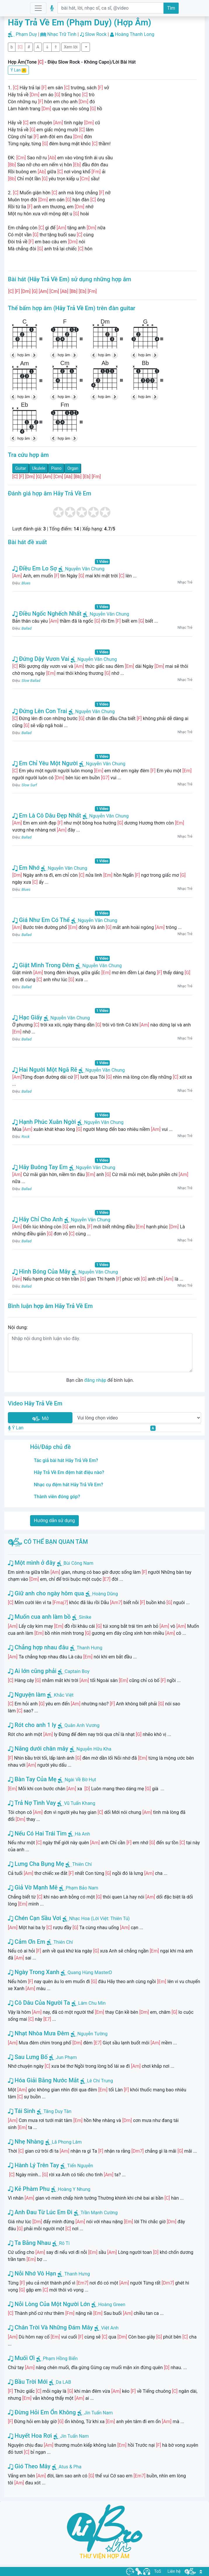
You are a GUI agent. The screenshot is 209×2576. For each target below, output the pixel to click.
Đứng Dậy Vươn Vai (40, 658)
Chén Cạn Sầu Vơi (34, 1918)
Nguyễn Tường (92, 2034)
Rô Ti (64, 2243)
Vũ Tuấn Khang (79, 1803)
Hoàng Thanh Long (134, 34)
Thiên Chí (82, 1864)
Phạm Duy (26, 34)
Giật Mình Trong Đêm (43, 965)
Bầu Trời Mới (28, 2381)
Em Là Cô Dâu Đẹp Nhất (46, 815)
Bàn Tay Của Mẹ (32, 1779)
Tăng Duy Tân (57, 2111)
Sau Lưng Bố (28, 2056)
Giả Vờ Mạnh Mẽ (33, 1887)
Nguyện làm (27, 1694)
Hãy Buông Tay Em (40, 1167)
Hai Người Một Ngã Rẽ (44, 1069)
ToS (157, 2571)
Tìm (171, 8)
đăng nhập (95, 1380)
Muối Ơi (21, 2358)
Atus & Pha (70, 2467)
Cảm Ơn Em (26, 1941)
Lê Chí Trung (100, 2080)
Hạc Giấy (27, 1017)
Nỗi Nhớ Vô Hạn (32, 2273)
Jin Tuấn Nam (98, 2413)
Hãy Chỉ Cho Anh (37, 1219)
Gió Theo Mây (29, 2466)
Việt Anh (110, 2328)
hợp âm (24, 355)
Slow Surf (29, 785)
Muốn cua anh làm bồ (39, 1616)
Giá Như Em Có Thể (41, 919)
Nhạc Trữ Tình (61, 34)
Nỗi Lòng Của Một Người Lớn (49, 2304)
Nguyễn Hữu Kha (94, 1749)
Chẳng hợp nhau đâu (38, 1647)
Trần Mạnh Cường (99, 2212)
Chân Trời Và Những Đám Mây (50, 2327)
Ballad (27, 628)
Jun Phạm (66, 2057)
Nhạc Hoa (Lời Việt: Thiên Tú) (99, 1918)
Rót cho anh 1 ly (32, 1724)
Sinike (85, 1617)
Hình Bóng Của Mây (41, 1271)
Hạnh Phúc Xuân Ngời (44, 1121)
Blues (26, 583)
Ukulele (39, 468)
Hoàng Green (111, 2304)
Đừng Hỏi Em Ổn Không (42, 2412)
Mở (40, 1418)
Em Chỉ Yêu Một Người (45, 763)
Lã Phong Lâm (67, 2142)
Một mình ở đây (31, 1562)
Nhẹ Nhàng (26, 2141)
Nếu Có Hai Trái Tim (37, 1833)
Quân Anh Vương (82, 1725)
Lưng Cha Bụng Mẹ (36, 1863)
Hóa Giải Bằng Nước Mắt (43, 2080)
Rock (26, 1136)
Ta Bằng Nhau (29, 2242)
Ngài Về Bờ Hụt (80, 1779)
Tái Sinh (21, 2110)
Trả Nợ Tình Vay (32, 1802)
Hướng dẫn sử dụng (54, 1520)
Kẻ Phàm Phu (29, 2188)
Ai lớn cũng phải (32, 1670)
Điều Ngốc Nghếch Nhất (46, 613)
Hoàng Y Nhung (74, 2189)
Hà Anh (82, 1834)
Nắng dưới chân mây (38, 1748)
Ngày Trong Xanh (33, 1972)
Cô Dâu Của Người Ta (39, 2002)
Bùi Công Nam (78, 1563)
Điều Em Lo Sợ (34, 568)
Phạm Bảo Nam (82, 1888)
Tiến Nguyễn (80, 2165)
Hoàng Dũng (105, 1594)
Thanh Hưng (89, 1648)
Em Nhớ (26, 867)
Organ (72, 468)
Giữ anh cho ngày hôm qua (46, 1593)
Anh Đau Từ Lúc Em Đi (40, 2212)
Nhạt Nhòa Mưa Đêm (38, 2033)
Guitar (20, 468)
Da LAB (63, 2382)
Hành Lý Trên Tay (33, 2165)
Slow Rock (96, 34)
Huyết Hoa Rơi (30, 2435)
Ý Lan (18, 70)
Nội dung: (18, 1327)
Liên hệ (174, 2571)
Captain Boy (77, 1671)
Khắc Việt (64, 1695)
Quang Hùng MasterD (89, 1972)
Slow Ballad (31, 680)
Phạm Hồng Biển (60, 2358)
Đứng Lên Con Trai (39, 711)
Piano (56, 468)
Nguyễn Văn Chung (81, 569)
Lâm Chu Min (92, 2003)
